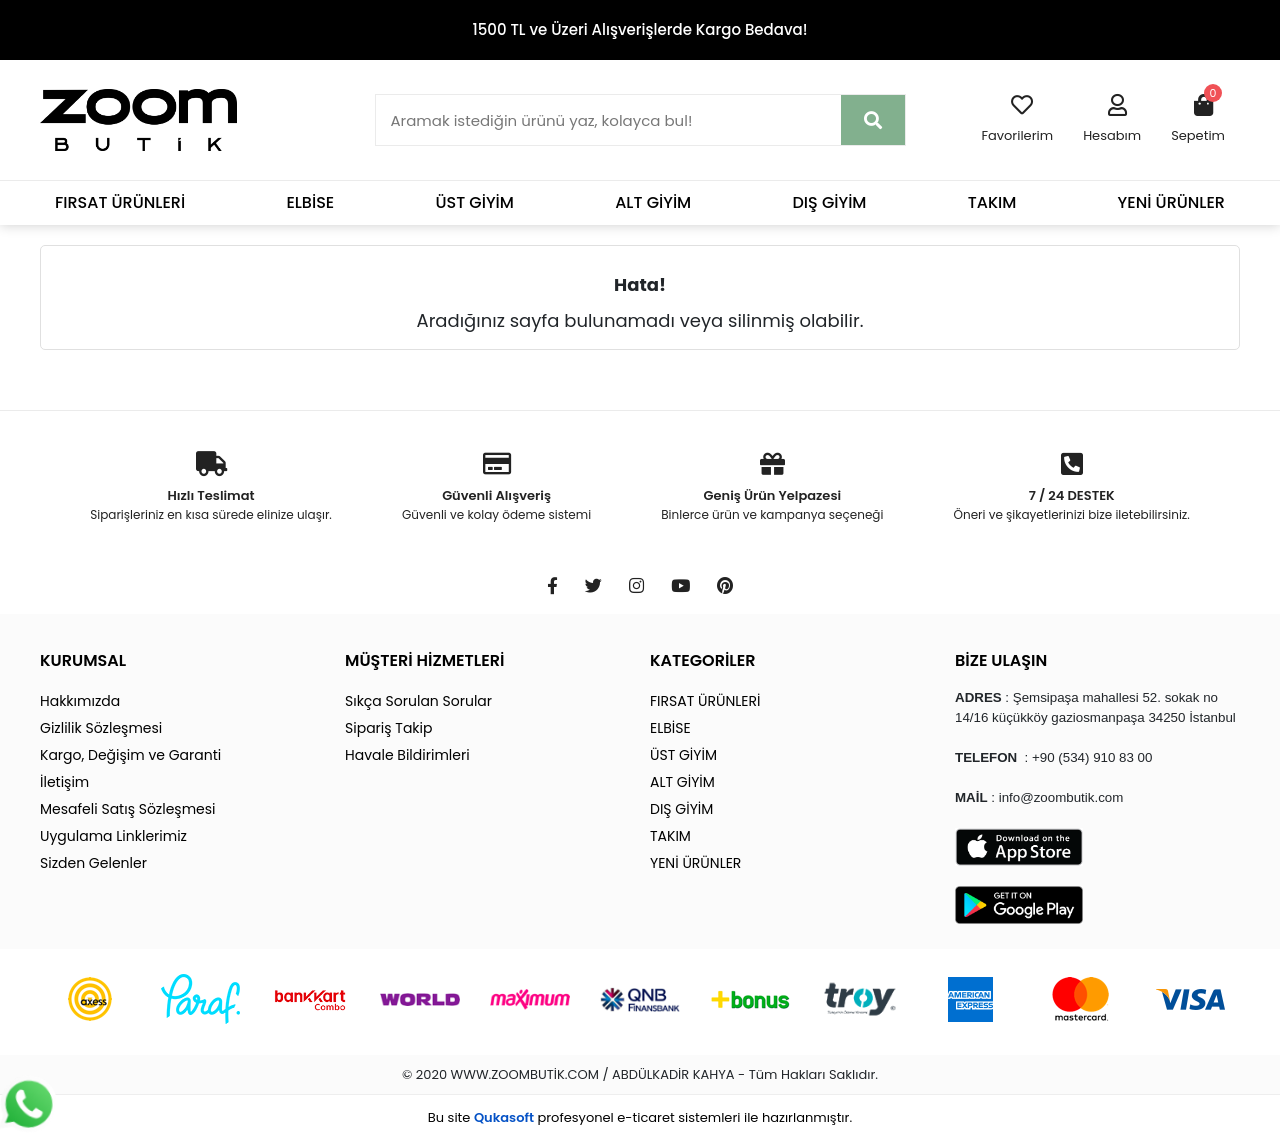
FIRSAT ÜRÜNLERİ (120, 202)
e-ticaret (645, 1117)
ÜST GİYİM (474, 202)
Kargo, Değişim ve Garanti (130, 755)
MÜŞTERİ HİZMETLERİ (424, 660)
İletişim (64, 782)
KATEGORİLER (702, 660)
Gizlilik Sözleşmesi (101, 728)
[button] (1112, 120)
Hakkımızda (80, 701)
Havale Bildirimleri (407, 755)
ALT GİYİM (653, 202)
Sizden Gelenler (93, 863)
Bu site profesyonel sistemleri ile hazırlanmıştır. (640, 1117)
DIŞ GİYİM (829, 202)
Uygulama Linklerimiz (113, 836)
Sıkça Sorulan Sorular (418, 701)
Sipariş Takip (388, 728)
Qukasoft (504, 1117)
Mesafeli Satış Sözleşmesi (128, 809)
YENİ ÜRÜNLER (1171, 202)
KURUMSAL (83, 660)
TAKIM (992, 202)
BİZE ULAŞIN (1001, 660)
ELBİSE (310, 202)
